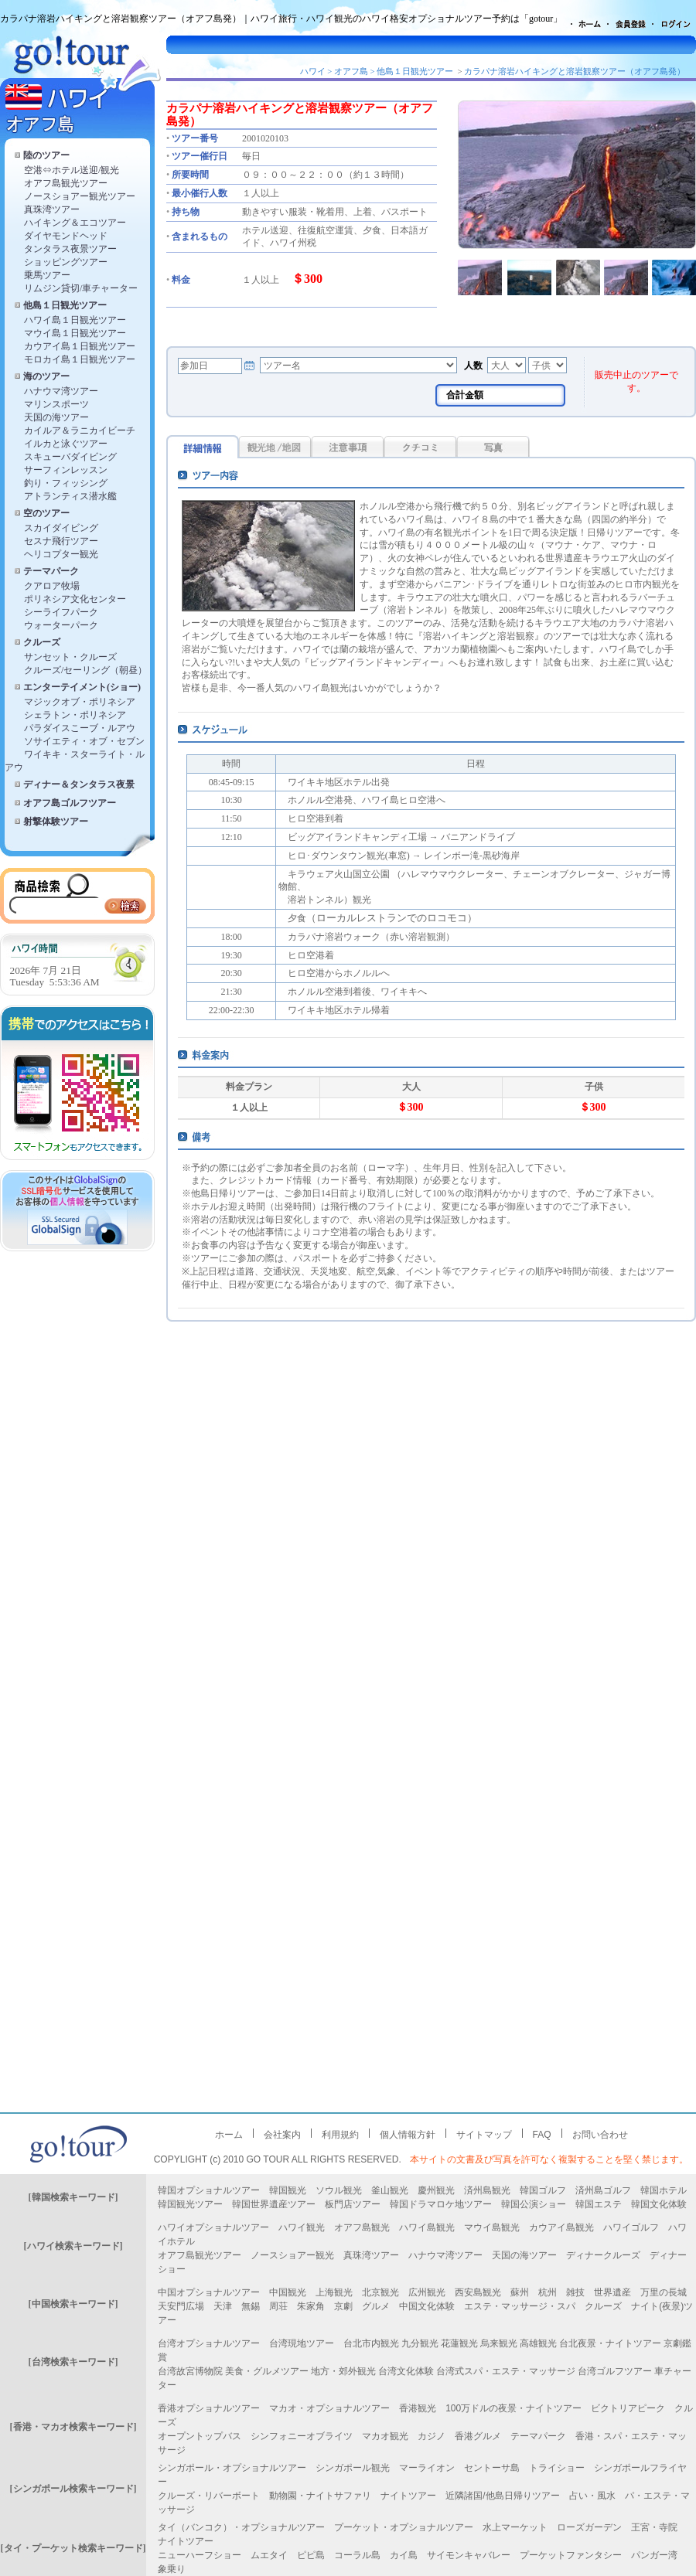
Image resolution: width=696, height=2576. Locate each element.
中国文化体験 (427, 2306)
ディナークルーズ (603, 2255)
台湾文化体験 (406, 2371)
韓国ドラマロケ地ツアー (441, 2204)
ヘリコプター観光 (61, 554)
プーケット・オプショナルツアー (403, 2527)
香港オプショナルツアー (209, 2408)
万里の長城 (663, 2292)
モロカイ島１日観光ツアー (79, 359)
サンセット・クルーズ (70, 657)
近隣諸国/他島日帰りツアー (502, 2495)
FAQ (542, 2134)
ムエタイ (269, 2555)
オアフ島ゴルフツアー (69, 803)
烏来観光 (498, 2343)
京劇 (343, 2306)
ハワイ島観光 (427, 2227)
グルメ (376, 2306)
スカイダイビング (61, 527)
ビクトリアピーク (628, 2408)
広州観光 (426, 2292)
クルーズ (41, 642)
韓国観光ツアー (190, 2204)
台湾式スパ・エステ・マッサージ (505, 2371)
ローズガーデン (589, 2527)
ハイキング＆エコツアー (75, 222)
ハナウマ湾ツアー (61, 391)
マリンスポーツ (56, 404)
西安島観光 (478, 2292)
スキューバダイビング (70, 456)
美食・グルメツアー (267, 2371)
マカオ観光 (385, 2436)
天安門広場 (181, 2306)
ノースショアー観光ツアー (79, 196)
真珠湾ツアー (52, 209)
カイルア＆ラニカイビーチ (79, 430)
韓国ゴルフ (543, 2190)
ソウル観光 (339, 2190)
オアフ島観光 (362, 2227)
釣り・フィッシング (65, 483)
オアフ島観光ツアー (65, 183)
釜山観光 (389, 2190)
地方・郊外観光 (343, 2371)
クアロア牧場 (52, 585)
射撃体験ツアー (55, 821)
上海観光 (334, 2292)
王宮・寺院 (654, 2527)
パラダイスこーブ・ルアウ (79, 728)
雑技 (575, 2292)
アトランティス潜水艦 (70, 496)
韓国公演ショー (533, 2204)
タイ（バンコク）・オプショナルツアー (241, 2527)
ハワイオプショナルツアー (213, 2227)
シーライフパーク (61, 612)
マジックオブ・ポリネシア (79, 701)
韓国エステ (598, 2204)
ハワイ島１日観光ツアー (75, 320)
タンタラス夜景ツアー (70, 248)
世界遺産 (612, 2292)
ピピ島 (311, 2555)
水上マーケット (515, 2527)
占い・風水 (592, 2495)
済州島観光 (487, 2190)
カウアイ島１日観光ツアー (79, 346)
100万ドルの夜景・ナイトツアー (513, 2408)
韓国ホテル (663, 2190)
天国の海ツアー (56, 417)
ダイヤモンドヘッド (65, 235)
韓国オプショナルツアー (209, 2190)
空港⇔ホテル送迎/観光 (71, 170)
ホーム (229, 2134)
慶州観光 (436, 2190)
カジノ (431, 2436)
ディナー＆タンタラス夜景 (79, 784)
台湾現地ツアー (301, 2343)
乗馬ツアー (47, 275)
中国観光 (287, 2292)
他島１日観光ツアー (65, 305)
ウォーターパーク (61, 625)
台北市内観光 (371, 2343)
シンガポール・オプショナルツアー (232, 2467)
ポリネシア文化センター (75, 599)
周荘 (278, 2306)
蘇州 (519, 2292)
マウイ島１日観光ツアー (75, 333)
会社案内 (282, 2134)
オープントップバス (199, 2436)
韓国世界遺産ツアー (274, 2204)
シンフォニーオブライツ (302, 2436)
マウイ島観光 (492, 2227)
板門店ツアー (352, 2204)
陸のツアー (46, 155)
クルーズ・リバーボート (209, 2495)
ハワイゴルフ (631, 2227)
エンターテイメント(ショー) (82, 687)
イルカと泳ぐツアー (65, 443)
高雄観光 (538, 2343)
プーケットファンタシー (571, 2555)
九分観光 (419, 2343)
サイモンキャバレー (468, 2555)
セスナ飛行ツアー (61, 541)
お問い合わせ (600, 2134)
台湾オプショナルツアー (209, 2343)
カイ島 (404, 2555)
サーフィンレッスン (65, 469)
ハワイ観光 (301, 2227)
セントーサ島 (492, 2467)
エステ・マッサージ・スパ (519, 2306)
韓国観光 (287, 2190)
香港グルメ (478, 2436)
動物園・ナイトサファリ (320, 2495)
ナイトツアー (408, 2495)
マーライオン (427, 2467)
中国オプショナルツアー (209, 2292)
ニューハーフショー (199, 2555)
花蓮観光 (459, 2343)
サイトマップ (484, 2134)
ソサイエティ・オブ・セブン (84, 741)
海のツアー (46, 376)
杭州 (547, 2292)
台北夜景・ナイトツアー (610, 2343)
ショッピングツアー (65, 262)
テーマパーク (51, 571)
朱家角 (311, 2306)
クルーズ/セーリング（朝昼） (85, 670)
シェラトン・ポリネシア (75, 715)
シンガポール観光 (353, 2467)
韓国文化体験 (659, 2204)
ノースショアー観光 (292, 2255)
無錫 (250, 2306)
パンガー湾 (654, 2555)
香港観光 (417, 2408)
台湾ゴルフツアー (615, 2371)
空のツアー (46, 513)
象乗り (172, 2569)
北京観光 (380, 2292)
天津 (222, 2306)
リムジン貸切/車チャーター (81, 288)
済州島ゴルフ (603, 2190)
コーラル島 (357, 2555)
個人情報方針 (407, 2134)
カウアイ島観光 (561, 2227)
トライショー (557, 2467)
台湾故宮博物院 (190, 2371)
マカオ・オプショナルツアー (329, 2408)
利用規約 (340, 2134)
